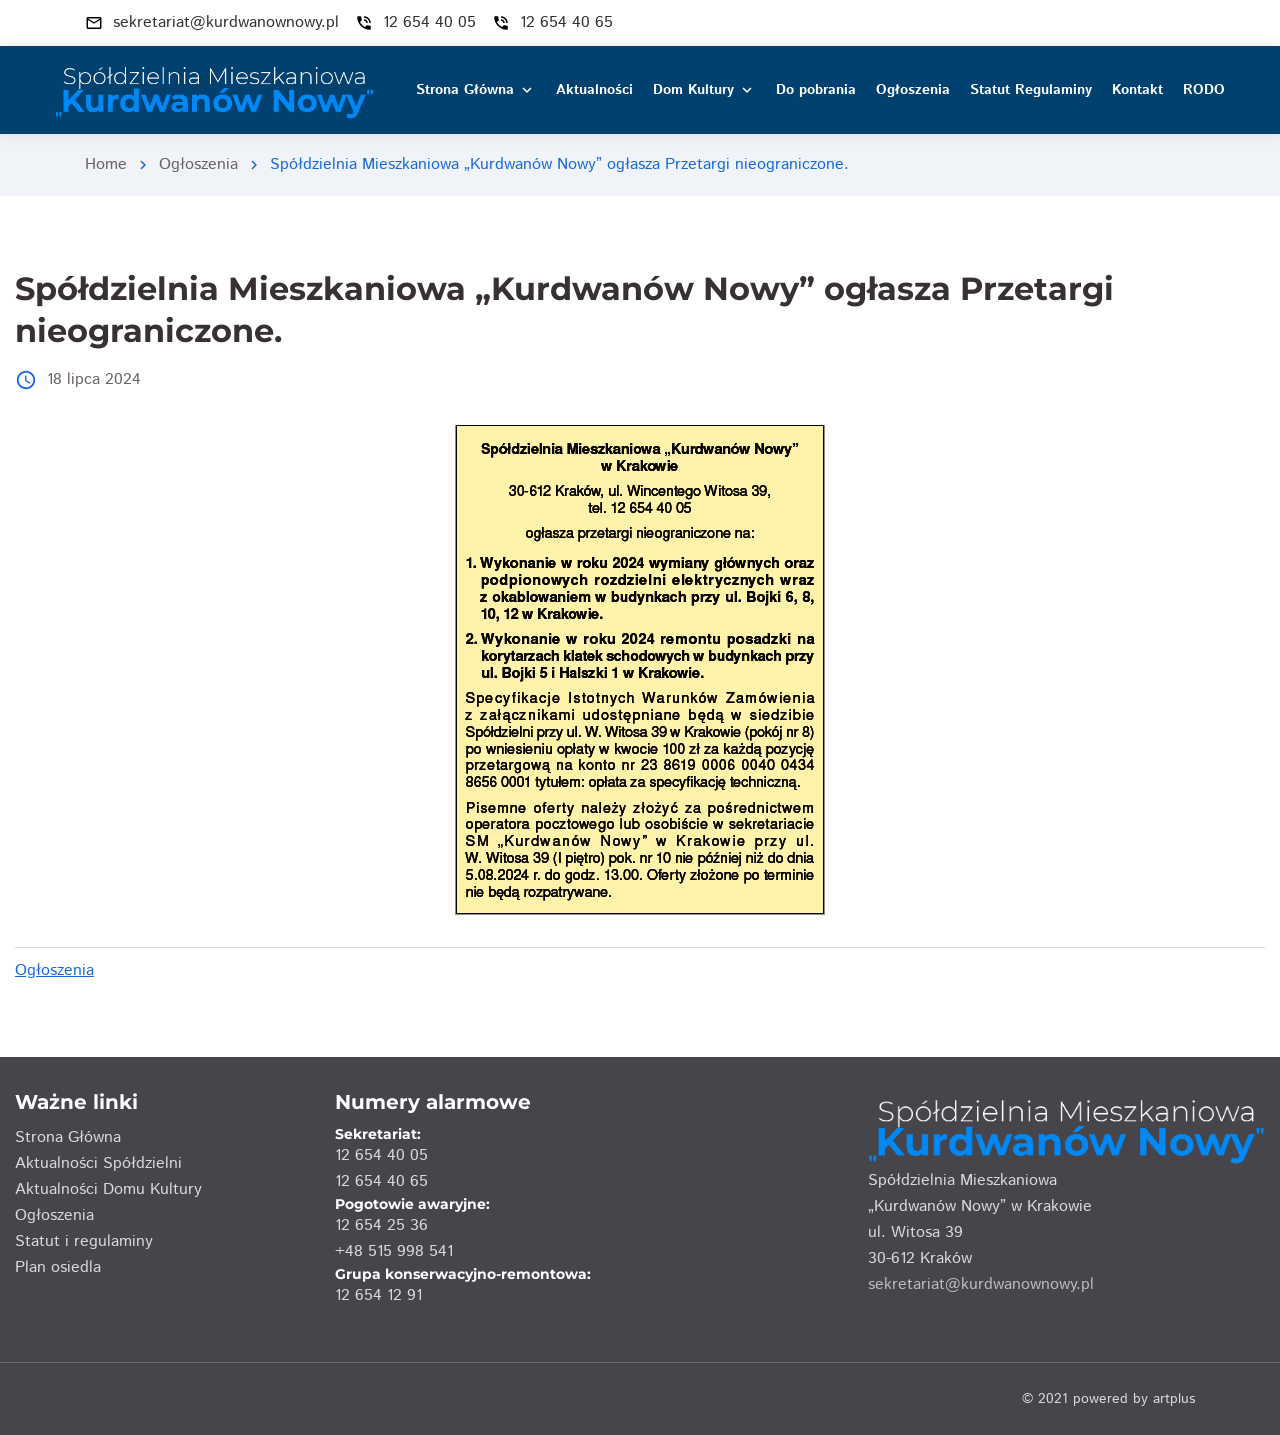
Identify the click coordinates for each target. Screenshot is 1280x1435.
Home (106, 164)
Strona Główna (68, 1137)
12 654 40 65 (381, 1181)
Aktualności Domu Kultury (108, 1189)
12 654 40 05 (381, 1155)
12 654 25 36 (381, 1225)
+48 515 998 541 (394, 1251)
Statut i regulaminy (84, 1241)
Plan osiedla (58, 1267)
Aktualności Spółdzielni (98, 1163)
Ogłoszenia (198, 164)
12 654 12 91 (378, 1295)
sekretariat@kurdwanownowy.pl (981, 1284)
